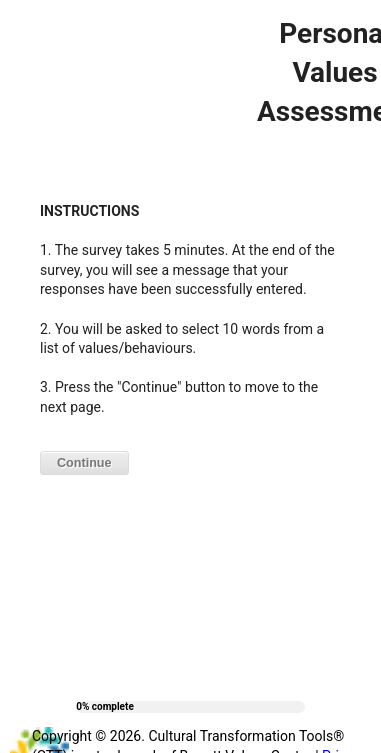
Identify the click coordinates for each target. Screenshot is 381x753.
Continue (84, 463)
